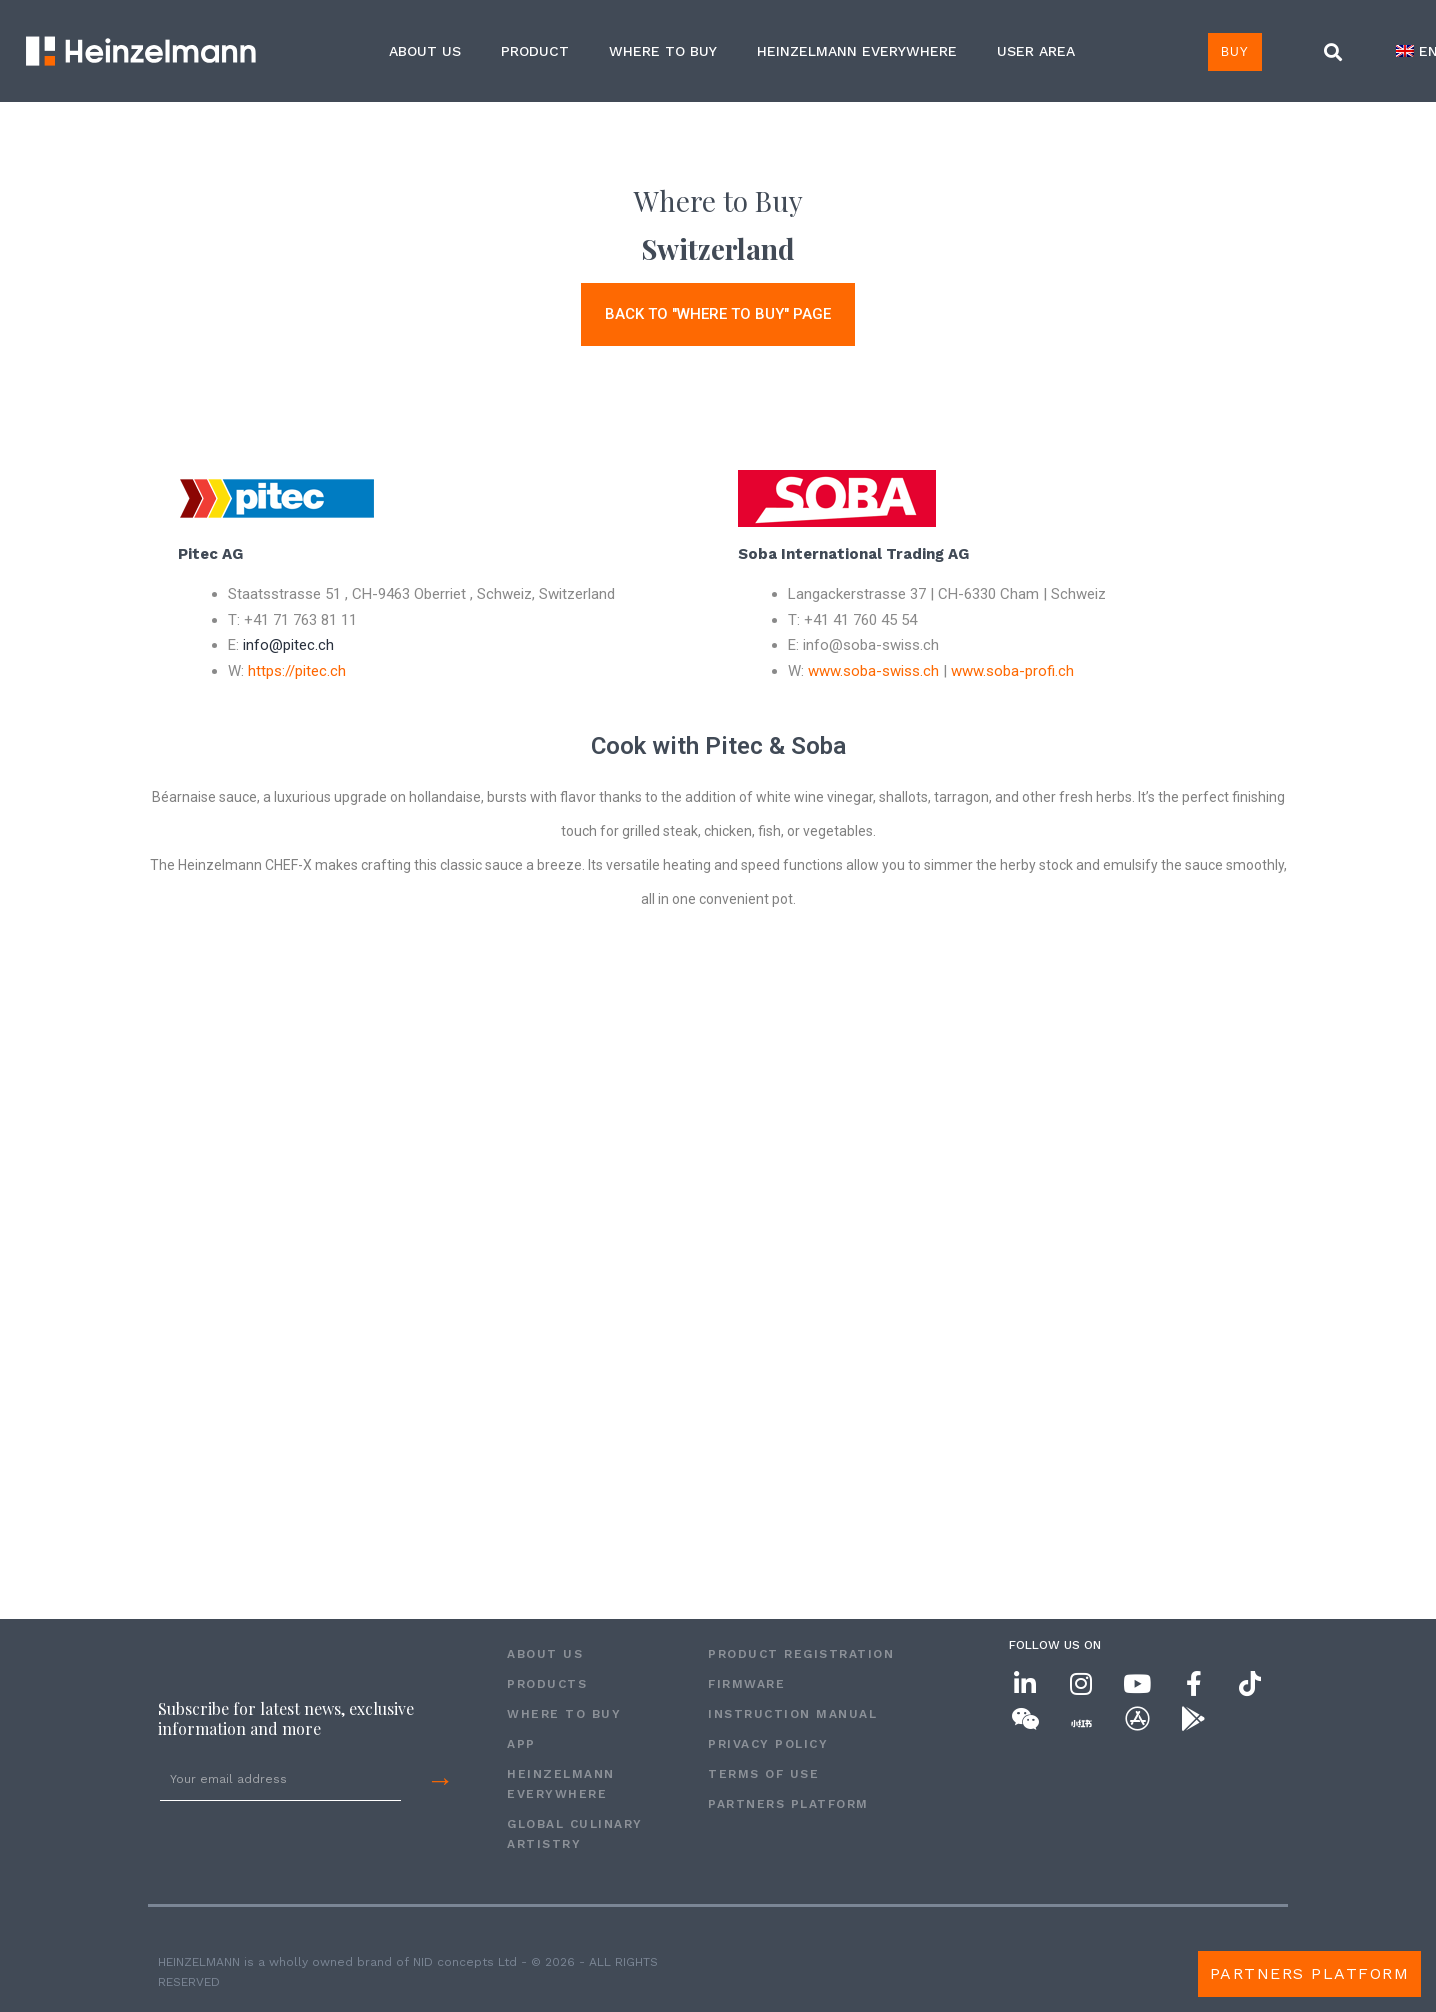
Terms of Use (763, 1774)
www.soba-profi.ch (1012, 671)
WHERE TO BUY (663, 51)
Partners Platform (788, 1804)
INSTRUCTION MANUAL (792, 1714)
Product (535, 51)
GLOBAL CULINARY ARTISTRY (575, 1834)
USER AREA (1036, 51)
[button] (1333, 52)
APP (521, 1744)
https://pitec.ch (297, 671)
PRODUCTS (547, 1684)
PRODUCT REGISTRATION (801, 1654)
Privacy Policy (768, 1744)
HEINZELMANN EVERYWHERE (857, 51)
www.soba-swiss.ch (873, 671)
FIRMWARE (746, 1684)
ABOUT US (425, 51)
